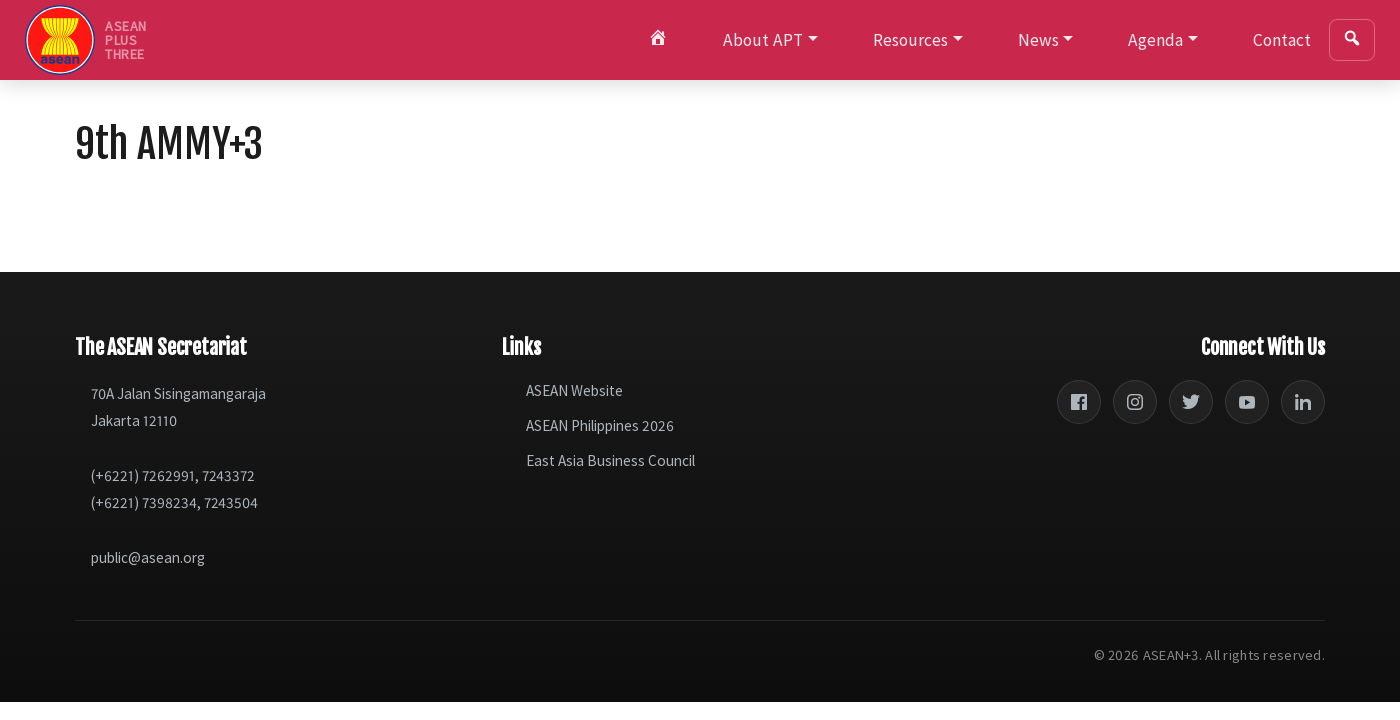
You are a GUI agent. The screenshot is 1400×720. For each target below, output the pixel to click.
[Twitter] (1191, 402)
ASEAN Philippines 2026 (600, 425)
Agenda (1155, 40)
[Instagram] (1135, 402)
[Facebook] (1079, 402)
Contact (1282, 40)
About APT (763, 40)
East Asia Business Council (610, 460)
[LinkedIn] (1303, 402)
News (1038, 40)
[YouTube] (1247, 402)
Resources (910, 40)
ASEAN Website (574, 390)
